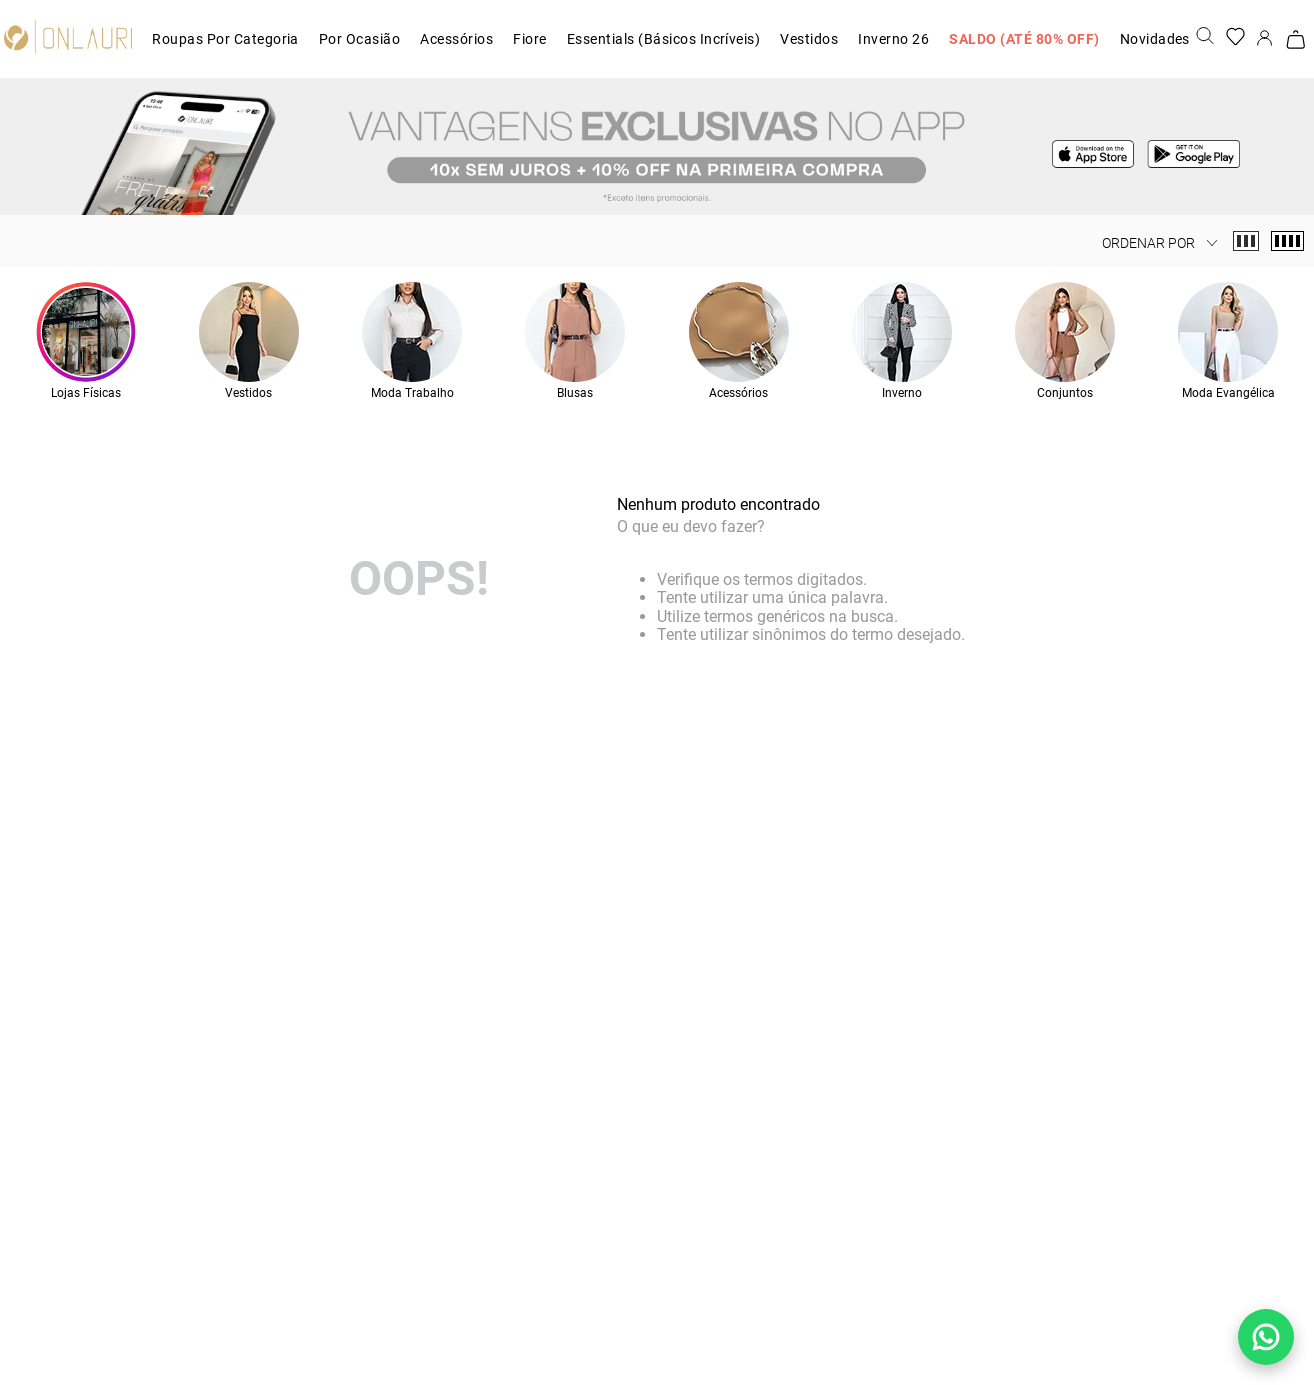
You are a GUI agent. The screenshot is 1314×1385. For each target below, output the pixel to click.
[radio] (1246, 241)
